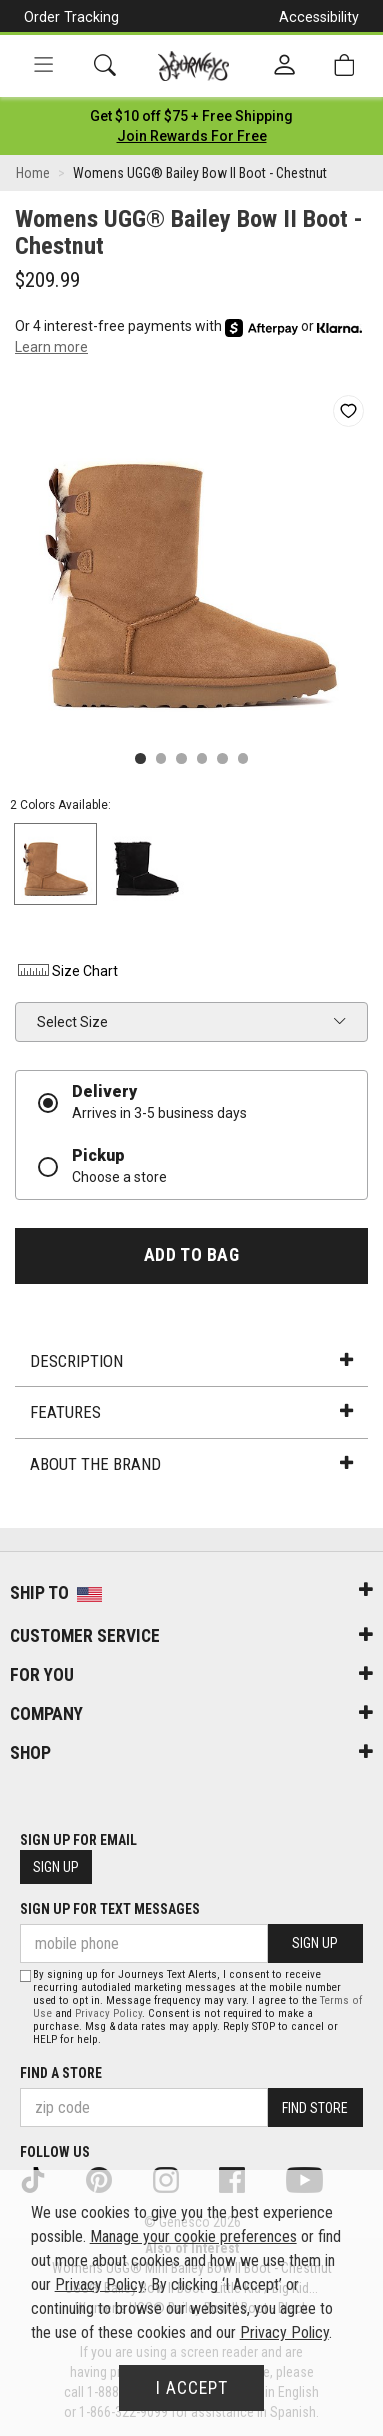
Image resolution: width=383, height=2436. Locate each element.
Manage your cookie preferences (193, 2236)
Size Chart (66, 971)
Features (191, 1412)
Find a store (61, 2073)
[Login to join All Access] (191, 116)
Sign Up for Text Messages (110, 1909)
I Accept (192, 2388)
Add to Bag (191, 1255)
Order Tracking (71, 17)
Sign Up (56, 1867)
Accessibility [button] (319, 17)
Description (191, 1361)
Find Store (315, 2108)
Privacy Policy (108, 2013)
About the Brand (191, 1464)
